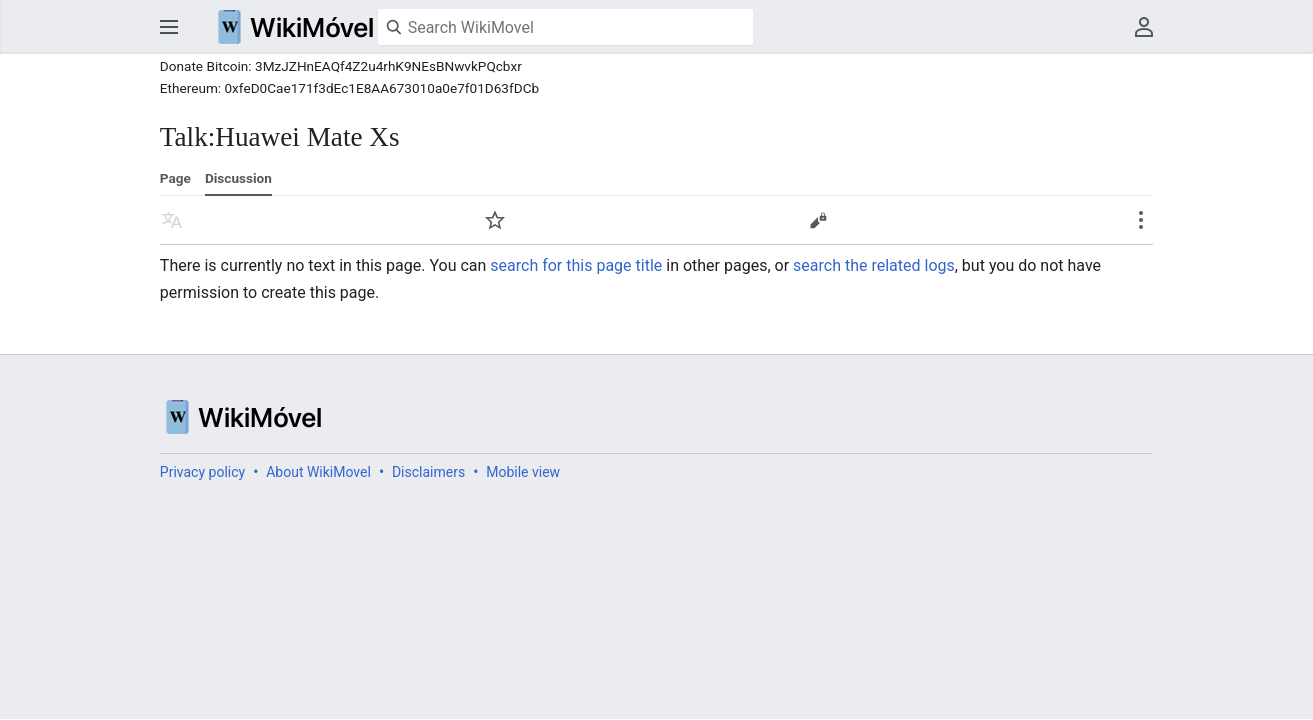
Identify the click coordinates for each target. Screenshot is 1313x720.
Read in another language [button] (172, 220)
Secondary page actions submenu (1141, 220)
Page (175, 178)
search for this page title (576, 265)
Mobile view (523, 472)
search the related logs (874, 265)
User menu (1144, 27)
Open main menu (169, 27)
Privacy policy (202, 472)
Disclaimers (428, 472)
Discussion (238, 178)
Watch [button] (495, 220)
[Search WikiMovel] (565, 27)
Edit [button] (818, 220)
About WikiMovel (318, 472)
